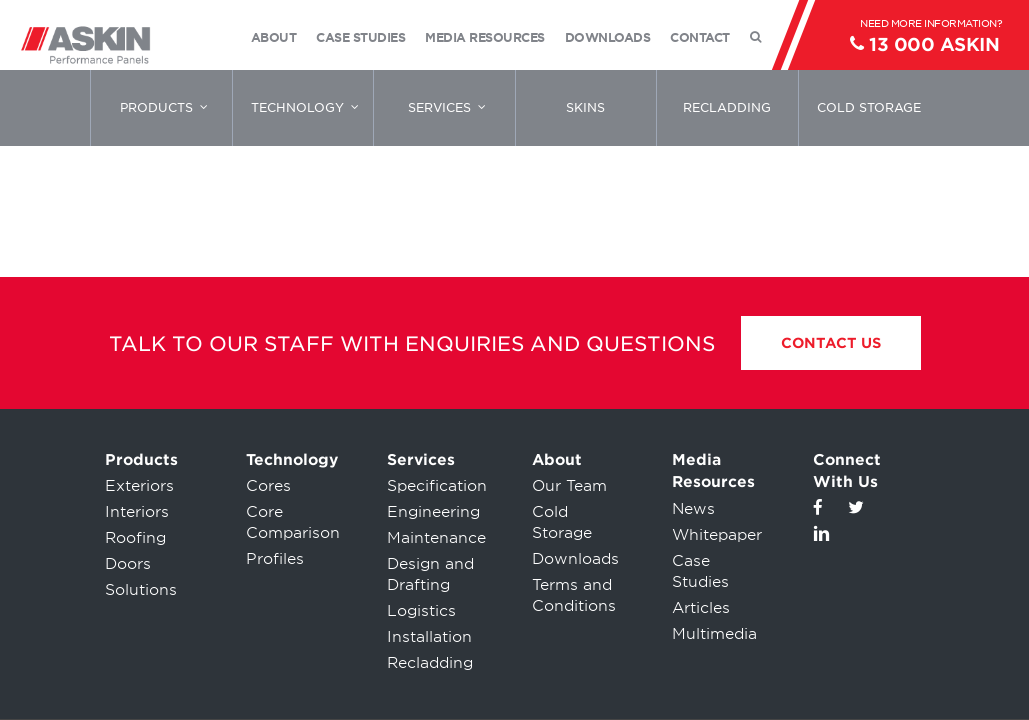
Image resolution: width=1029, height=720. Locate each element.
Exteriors (139, 486)
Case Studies (700, 571)
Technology (292, 460)
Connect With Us (847, 471)
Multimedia (714, 634)
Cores (268, 486)
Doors (128, 564)
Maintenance (436, 538)
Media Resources (713, 471)
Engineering (433, 512)
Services (421, 460)
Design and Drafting (430, 574)
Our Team (569, 486)
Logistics (421, 611)
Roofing (135, 538)
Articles (701, 608)
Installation (429, 637)
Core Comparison (293, 522)
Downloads (575, 559)
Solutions (141, 590)
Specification (437, 486)
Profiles (275, 559)
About (557, 460)
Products (141, 460)
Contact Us (831, 343)
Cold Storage (562, 522)
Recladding (430, 663)
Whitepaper (717, 535)
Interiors (137, 512)
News (693, 509)
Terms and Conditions (574, 595)
